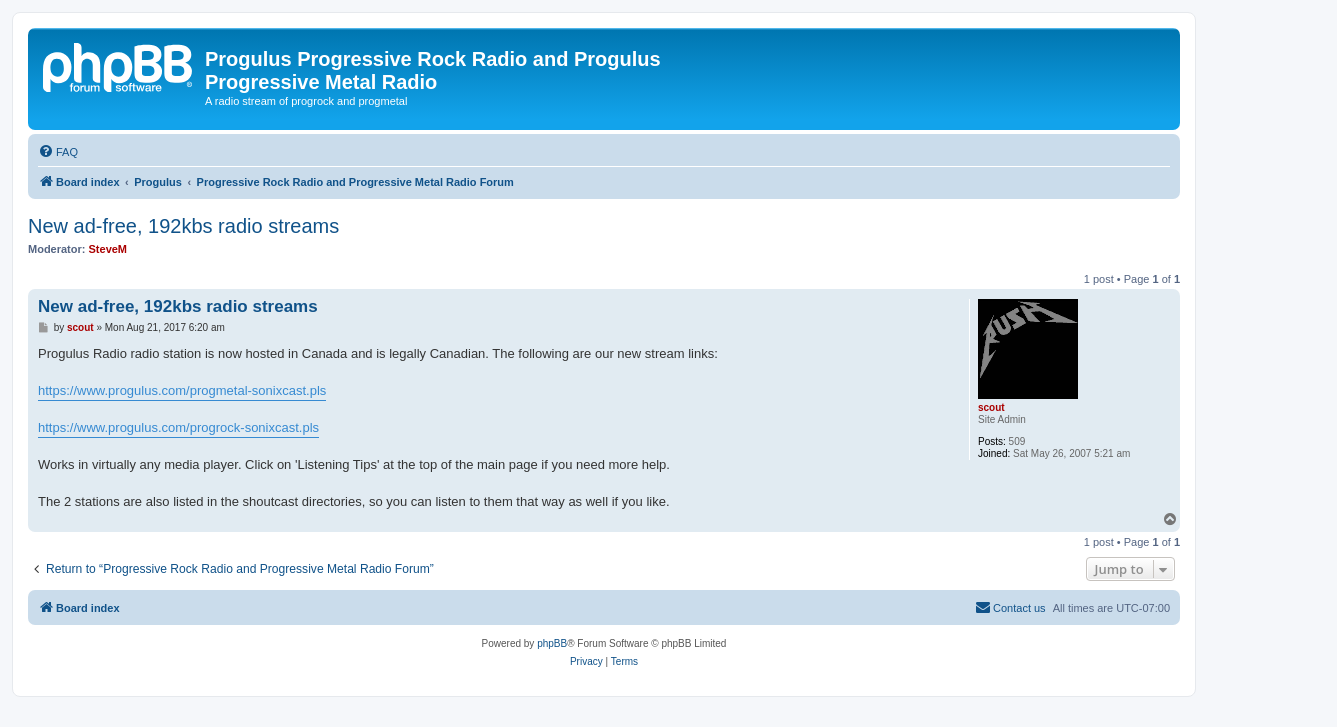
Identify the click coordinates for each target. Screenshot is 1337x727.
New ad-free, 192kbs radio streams (183, 226)
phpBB (552, 643)
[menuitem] (58, 152)
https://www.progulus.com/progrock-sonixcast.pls (178, 427)
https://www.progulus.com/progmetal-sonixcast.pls (182, 390)
